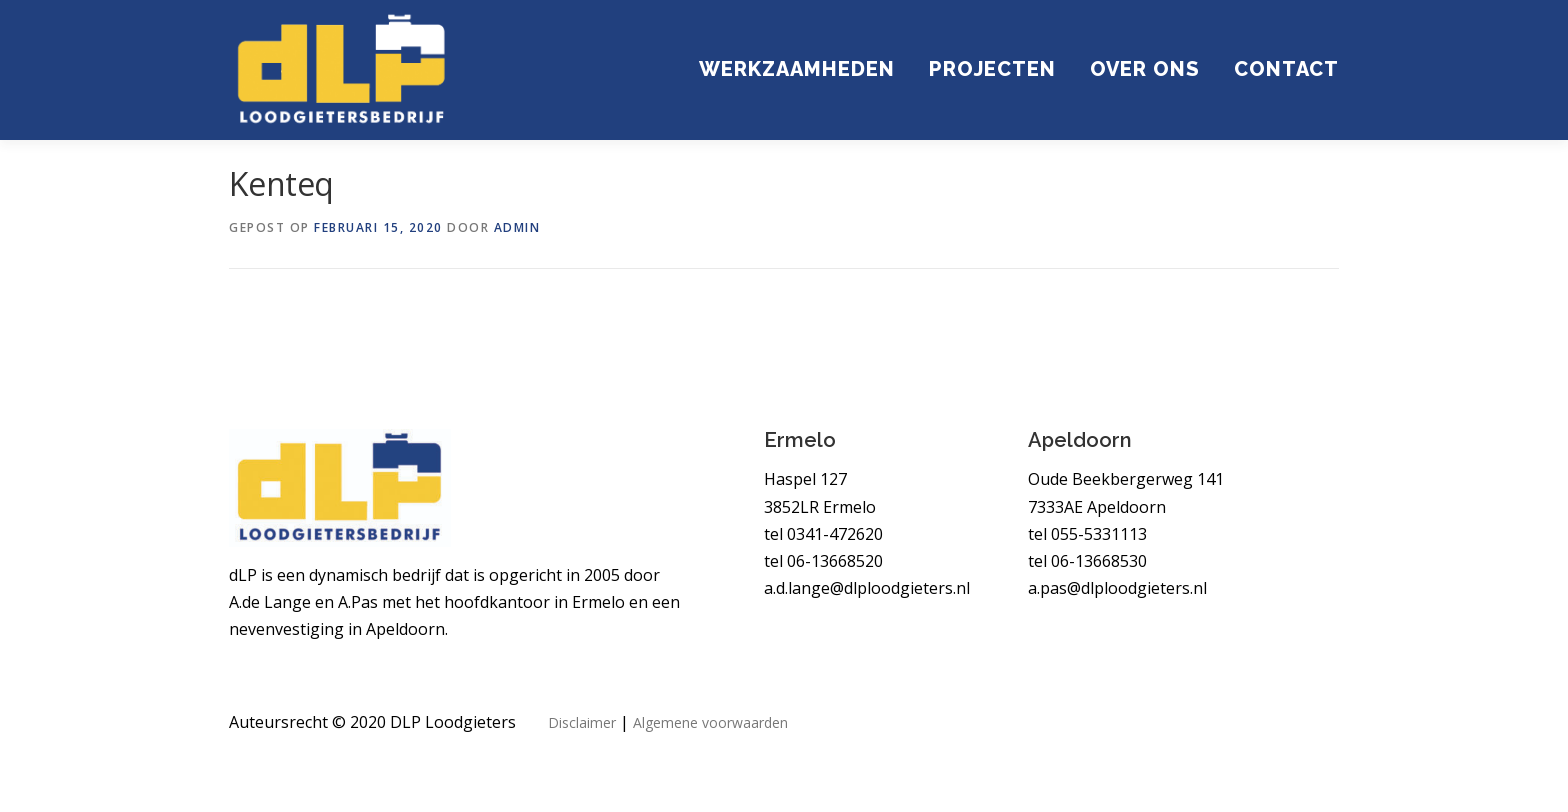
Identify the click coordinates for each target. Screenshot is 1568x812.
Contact (1286, 68)
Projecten (992, 68)
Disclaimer (582, 723)
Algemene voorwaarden (710, 723)
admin (517, 227)
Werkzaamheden (797, 68)
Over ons (1145, 68)
